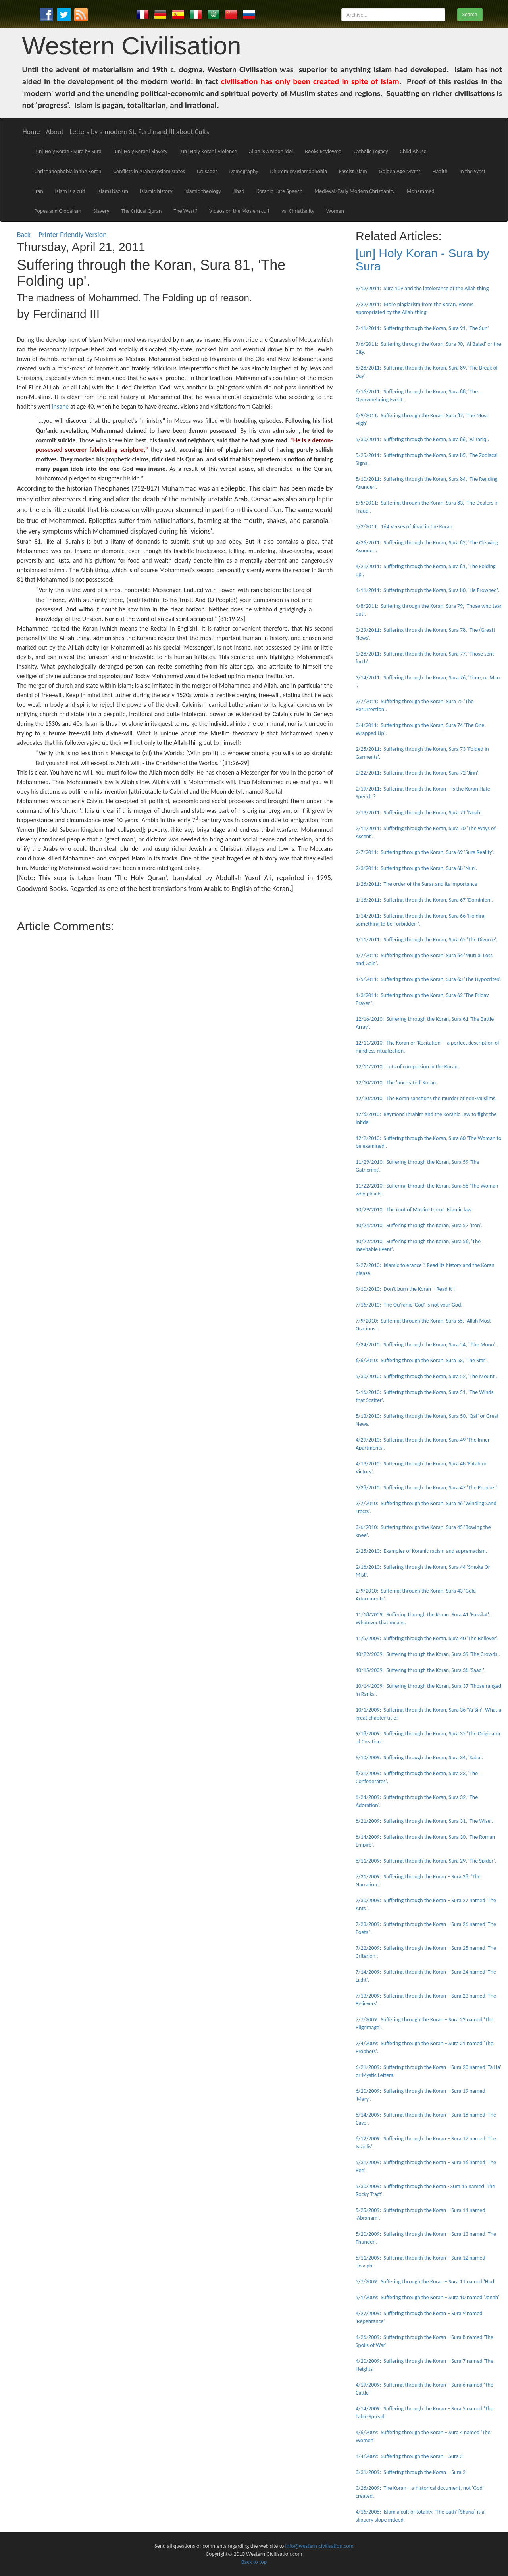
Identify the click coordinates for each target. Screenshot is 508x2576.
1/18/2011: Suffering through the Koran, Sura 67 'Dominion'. (424, 900)
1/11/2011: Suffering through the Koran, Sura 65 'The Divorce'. (426, 939)
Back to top (254, 2562)
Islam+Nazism (112, 191)
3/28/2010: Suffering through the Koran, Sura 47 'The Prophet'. (427, 1487)
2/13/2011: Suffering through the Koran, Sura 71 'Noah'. (419, 812)
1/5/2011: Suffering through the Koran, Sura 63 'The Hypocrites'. (429, 979)
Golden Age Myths (400, 171)
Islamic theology (203, 191)
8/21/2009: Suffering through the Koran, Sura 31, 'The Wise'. (424, 1821)
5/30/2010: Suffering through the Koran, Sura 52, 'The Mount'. (426, 1376)
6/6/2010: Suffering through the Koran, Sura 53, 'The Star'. (422, 1360)
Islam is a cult (70, 191)
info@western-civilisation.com (319, 2546)
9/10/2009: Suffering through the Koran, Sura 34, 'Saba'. (419, 1757)
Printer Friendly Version (74, 234)
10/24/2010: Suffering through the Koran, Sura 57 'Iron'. (419, 1225)
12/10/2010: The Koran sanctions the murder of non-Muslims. (426, 1098)
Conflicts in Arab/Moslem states (149, 171)
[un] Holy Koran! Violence (208, 151)
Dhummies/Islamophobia (298, 171)
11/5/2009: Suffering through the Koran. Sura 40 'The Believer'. (427, 1638)
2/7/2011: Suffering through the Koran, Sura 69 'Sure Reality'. (425, 852)
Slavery (101, 211)
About (55, 131)
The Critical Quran (141, 211)
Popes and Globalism (57, 211)
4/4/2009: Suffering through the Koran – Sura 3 (409, 2456)
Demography (243, 171)
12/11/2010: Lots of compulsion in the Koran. (407, 1066)
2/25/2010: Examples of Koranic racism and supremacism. (421, 1551)
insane (60, 406)
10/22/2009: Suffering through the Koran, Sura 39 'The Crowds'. (428, 1654)
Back (24, 234)
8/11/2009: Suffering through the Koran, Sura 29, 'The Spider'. (426, 1860)
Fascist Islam (353, 171)
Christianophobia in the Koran (67, 171)
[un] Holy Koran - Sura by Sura (67, 151)
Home (31, 131)
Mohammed (420, 191)
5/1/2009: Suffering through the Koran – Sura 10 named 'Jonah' (427, 2297)
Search (469, 14)
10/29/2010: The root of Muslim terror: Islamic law (413, 1209)
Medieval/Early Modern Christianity (354, 191)
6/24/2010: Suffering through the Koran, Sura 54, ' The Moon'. (426, 1344)
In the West (472, 171)
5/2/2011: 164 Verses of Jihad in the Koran (404, 526)
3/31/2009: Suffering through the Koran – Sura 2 (411, 2472)
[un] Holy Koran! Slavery (140, 151)
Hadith (440, 171)
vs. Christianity (297, 211)
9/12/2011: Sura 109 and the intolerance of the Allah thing (422, 288)
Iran (38, 191)
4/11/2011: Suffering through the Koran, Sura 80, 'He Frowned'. (428, 590)
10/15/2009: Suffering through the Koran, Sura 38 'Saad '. (421, 1670)
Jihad (238, 191)
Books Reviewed (323, 151)
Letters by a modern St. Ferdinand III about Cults (139, 131)
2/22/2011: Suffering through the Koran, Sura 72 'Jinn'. (418, 772)
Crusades (207, 171)
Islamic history (156, 191)
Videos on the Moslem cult (239, 211)
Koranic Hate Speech (279, 191)
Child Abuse (413, 151)
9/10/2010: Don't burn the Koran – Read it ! (405, 1289)
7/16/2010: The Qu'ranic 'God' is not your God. (409, 1304)
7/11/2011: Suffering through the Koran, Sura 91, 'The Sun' (422, 328)
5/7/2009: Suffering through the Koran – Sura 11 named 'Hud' (425, 2281)
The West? (185, 211)
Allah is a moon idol (271, 151)
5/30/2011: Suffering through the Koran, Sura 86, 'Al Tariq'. (422, 439)
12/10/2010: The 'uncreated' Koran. (396, 1082)
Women (335, 211)
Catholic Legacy (370, 151)
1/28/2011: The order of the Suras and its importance (416, 884)
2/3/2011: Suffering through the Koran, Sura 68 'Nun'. (416, 868)
